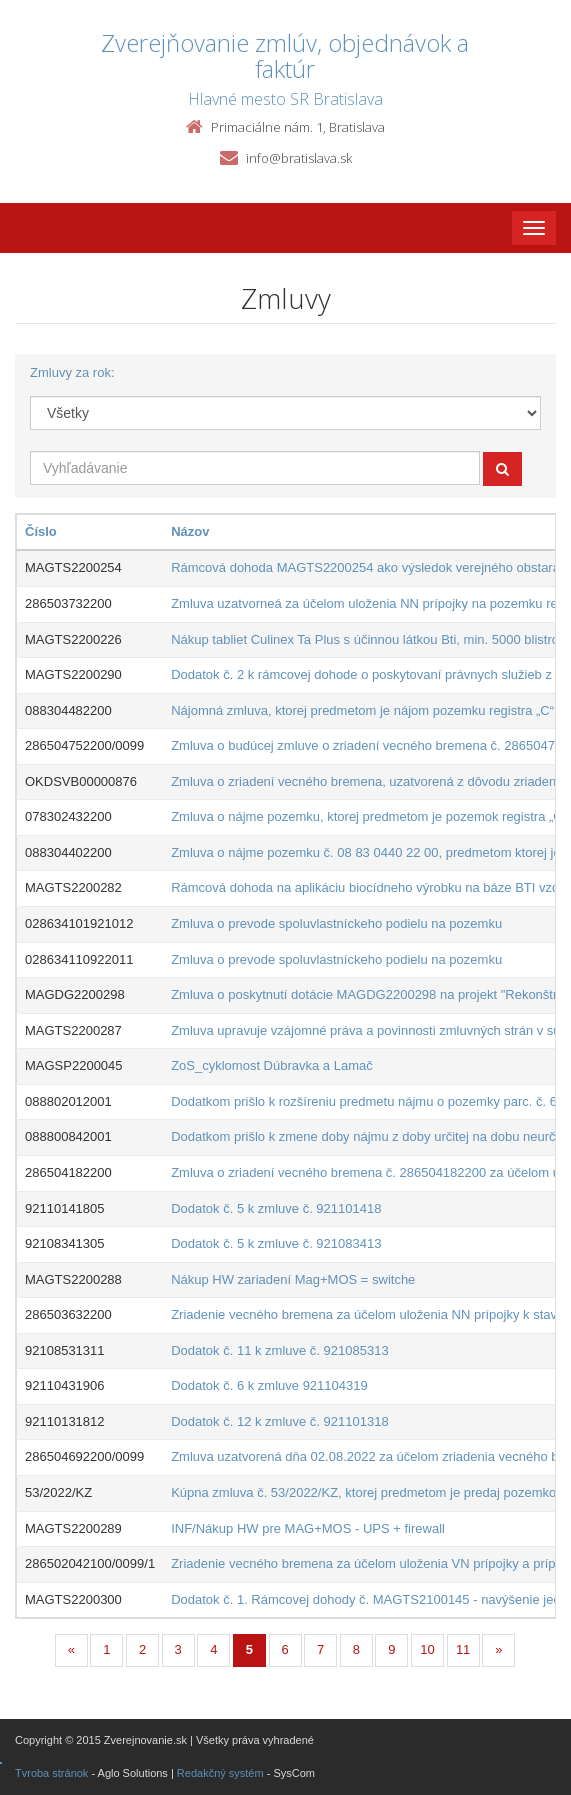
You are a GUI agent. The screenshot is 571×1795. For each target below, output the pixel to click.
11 (463, 1649)
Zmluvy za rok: (72, 372)
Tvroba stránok (51, 1773)
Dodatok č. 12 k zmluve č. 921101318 (280, 1421)
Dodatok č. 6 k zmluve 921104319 (269, 1385)
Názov (190, 531)
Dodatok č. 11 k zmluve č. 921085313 (280, 1350)
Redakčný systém (220, 1773)
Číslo (41, 531)
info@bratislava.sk (299, 158)
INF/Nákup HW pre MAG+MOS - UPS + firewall (308, 1528)
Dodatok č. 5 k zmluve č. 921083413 (276, 1243)
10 (427, 1649)
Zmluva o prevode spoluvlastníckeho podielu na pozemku (336, 923)
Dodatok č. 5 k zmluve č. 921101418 (276, 1208)
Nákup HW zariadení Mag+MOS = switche (293, 1279)
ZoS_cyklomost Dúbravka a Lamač (272, 1065)
